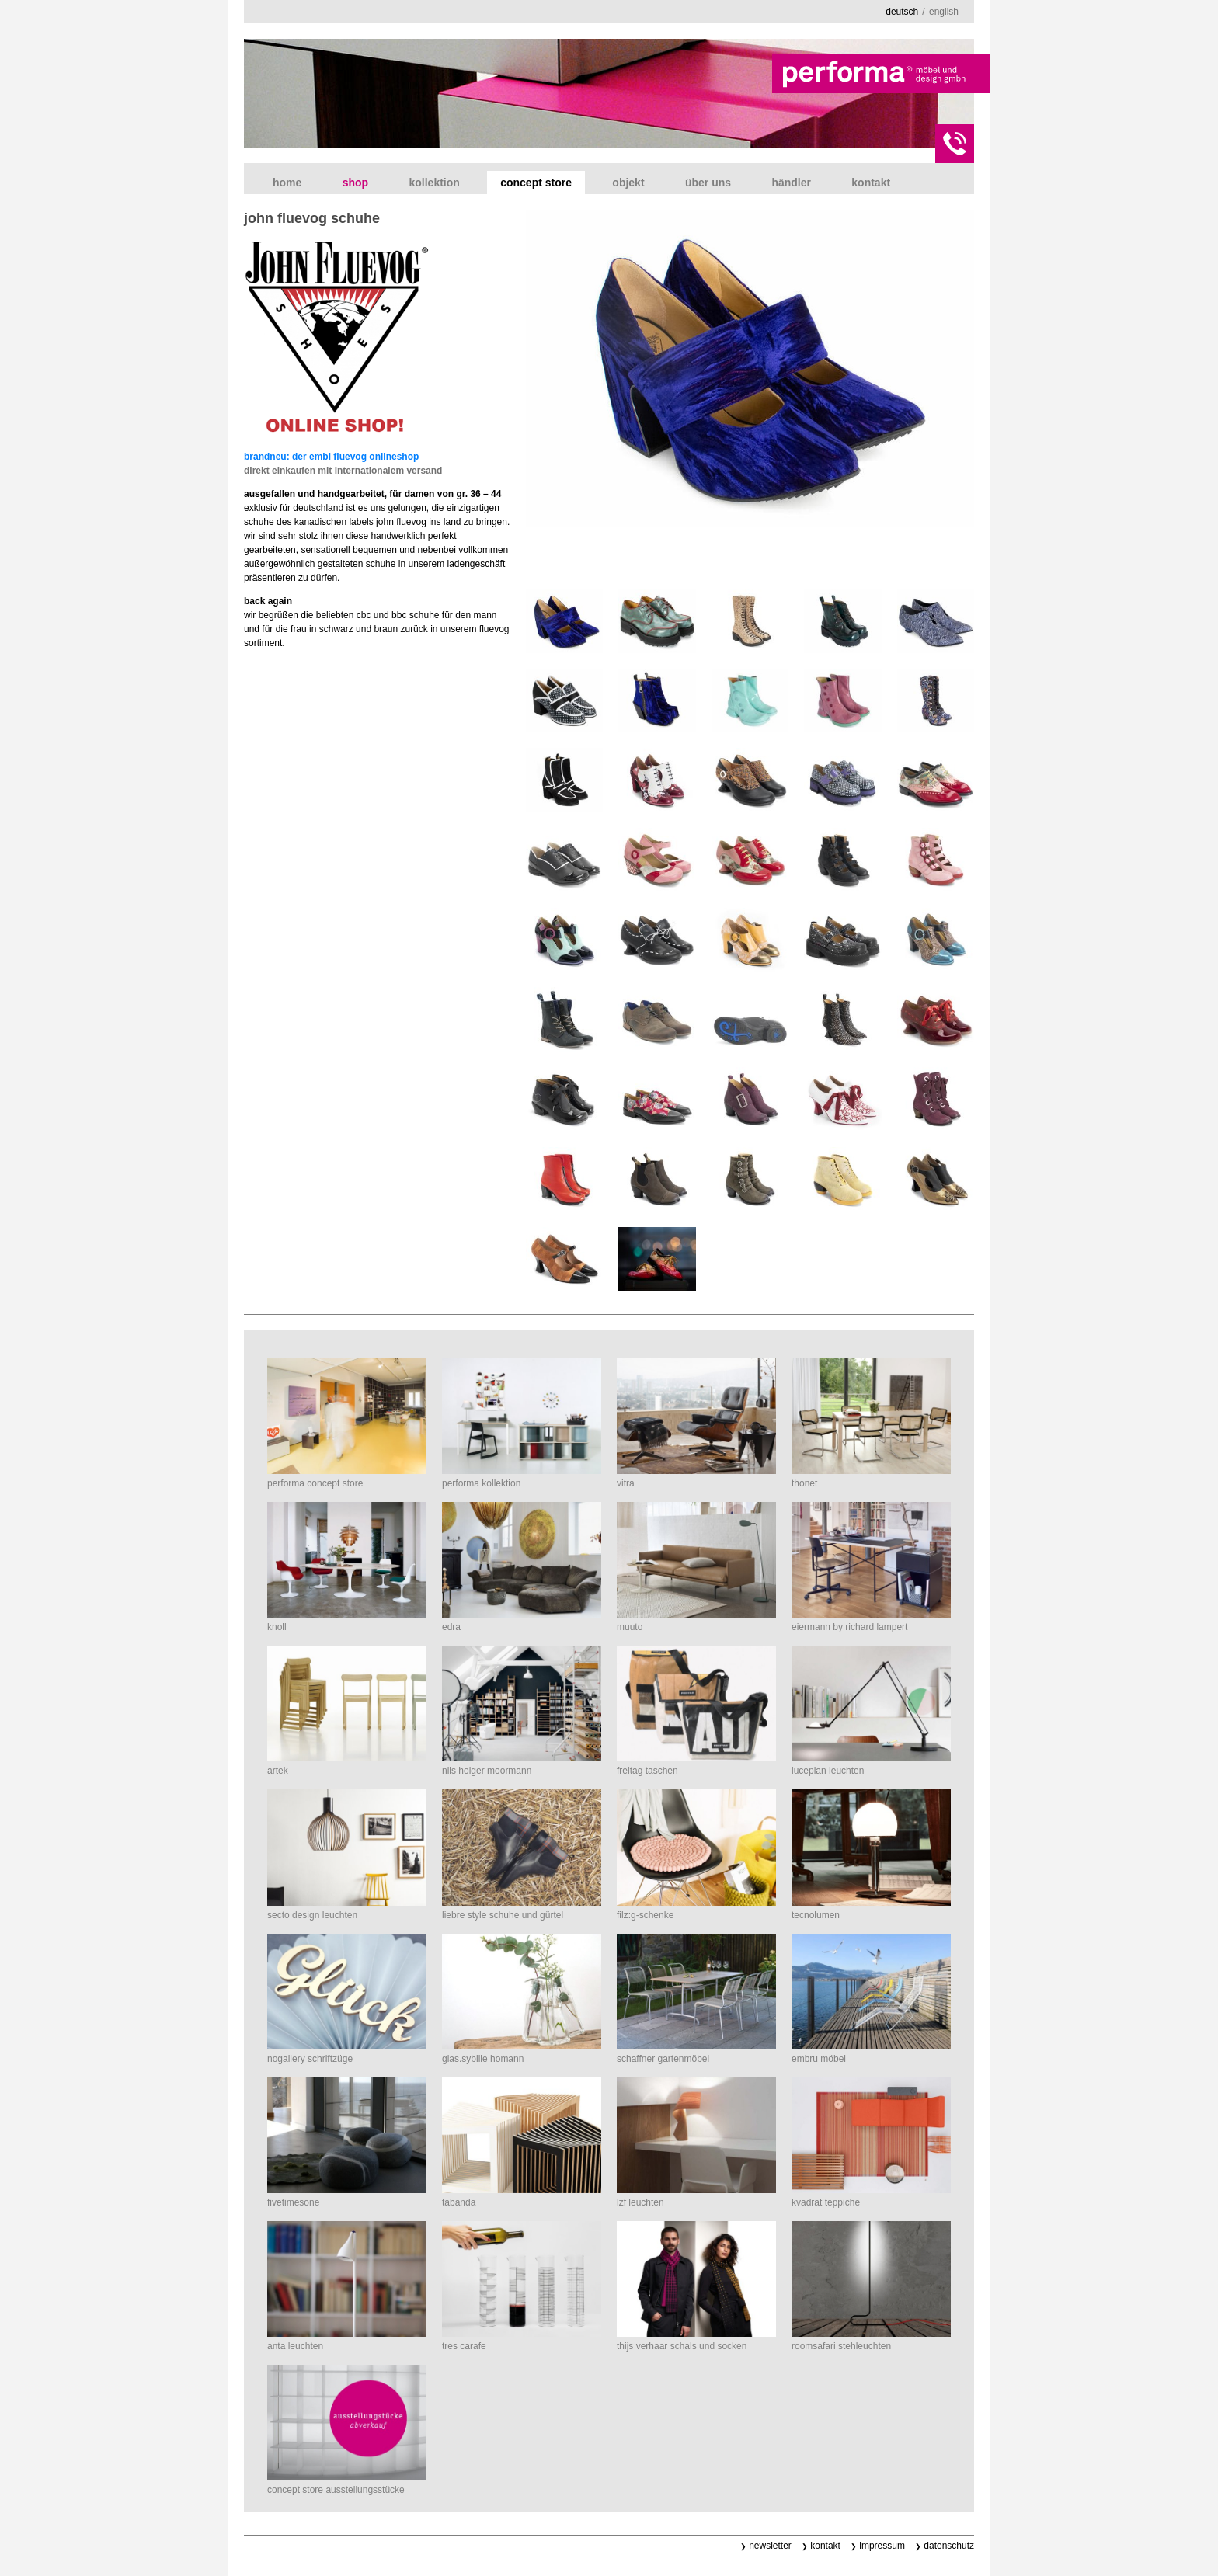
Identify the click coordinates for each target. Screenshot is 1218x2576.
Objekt (628, 182)
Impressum (882, 2545)
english (944, 11)
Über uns (708, 182)
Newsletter (770, 2545)
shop (355, 182)
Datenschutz (949, 2545)
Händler (791, 182)
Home (287, 182)
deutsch (902, 11)
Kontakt (870, 182)
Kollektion (434, 182)
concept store (536, 182)
